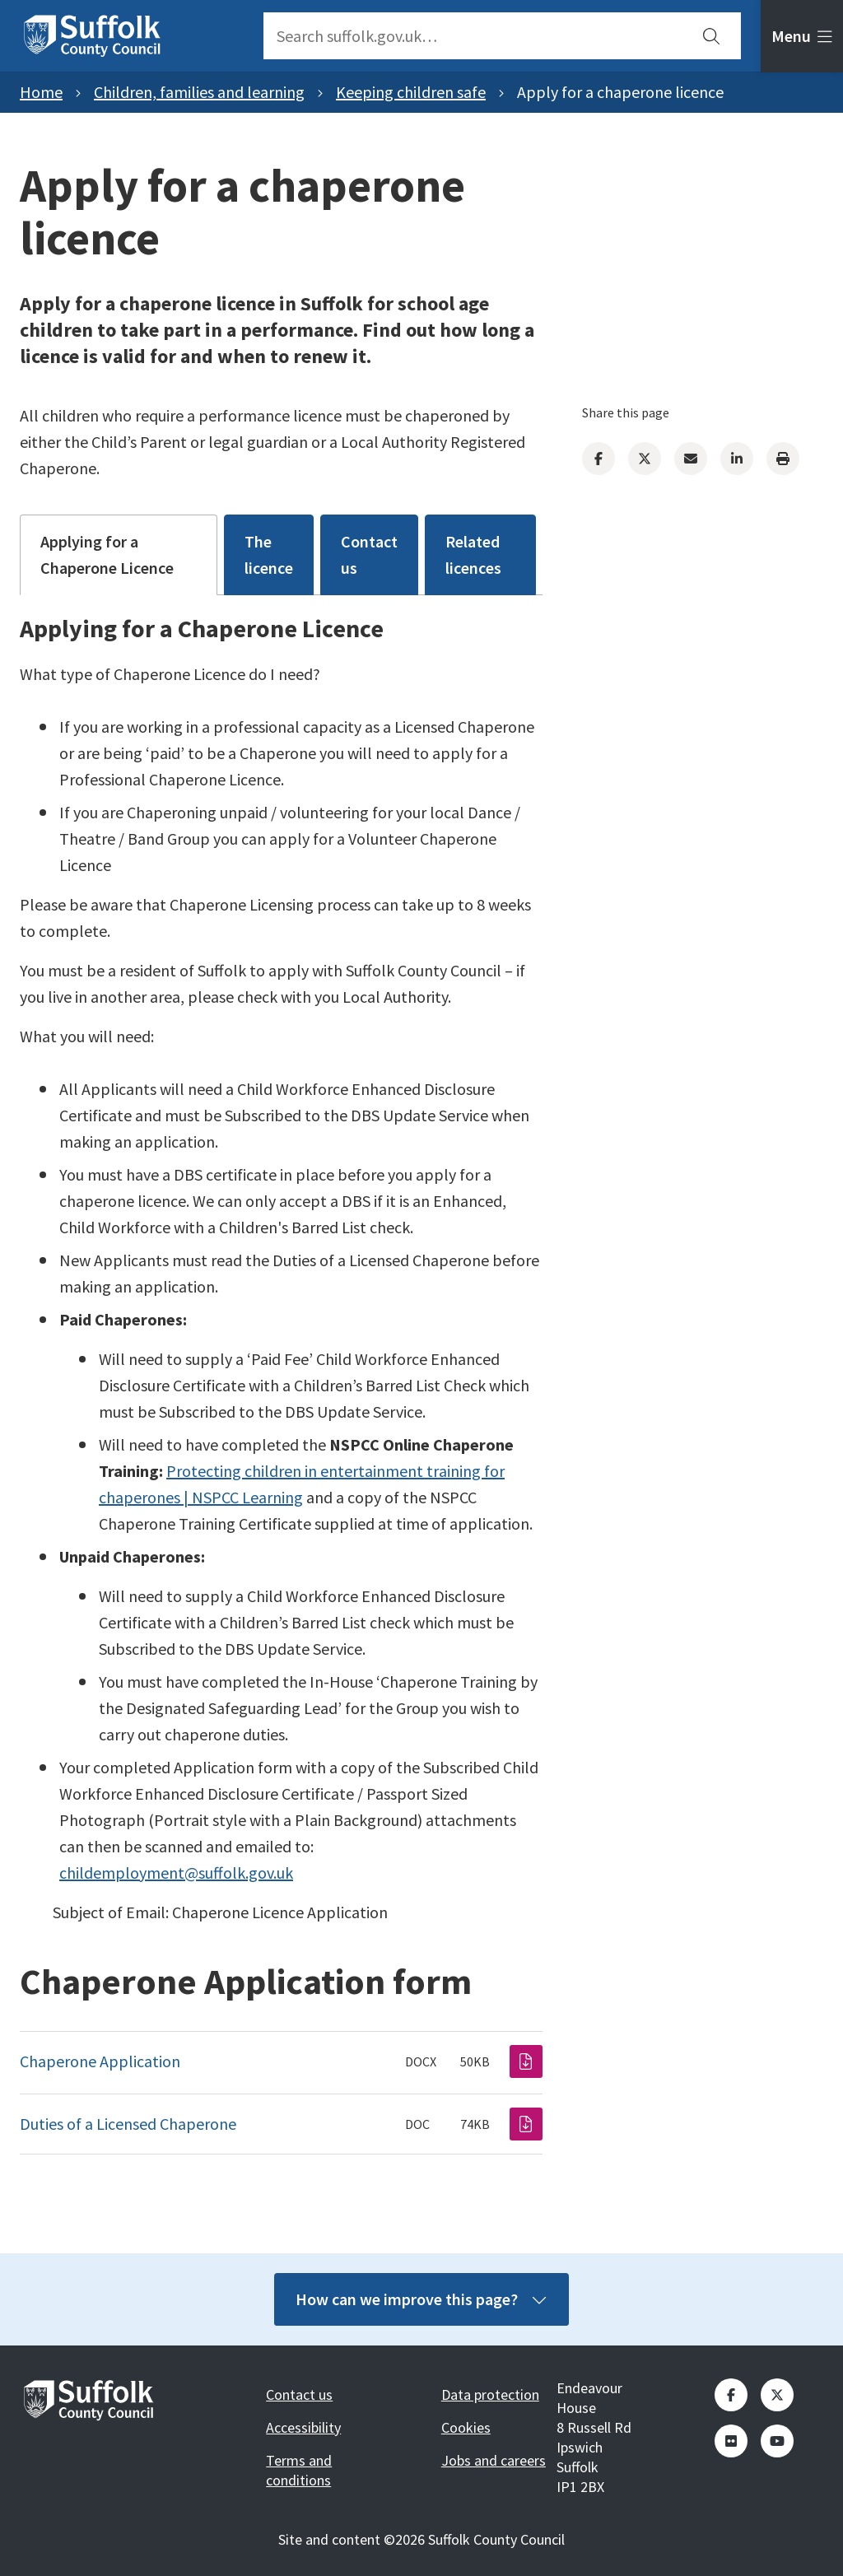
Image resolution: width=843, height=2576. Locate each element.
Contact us (299, 2394)
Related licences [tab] (473, 554)
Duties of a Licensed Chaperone (128, 2123)
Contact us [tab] (369, 554)
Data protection (490, 2394)
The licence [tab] (269, 554)
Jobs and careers (493, 2460)
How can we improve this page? (421, 2299)
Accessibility (303, 2427)
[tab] (802, 36)
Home (41, 92)
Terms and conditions (299, 2470)
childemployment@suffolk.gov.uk (176, 1872)
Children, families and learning (199, 92)
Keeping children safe (411, 92)
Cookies (466, 2427)
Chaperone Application (100, 2061)
